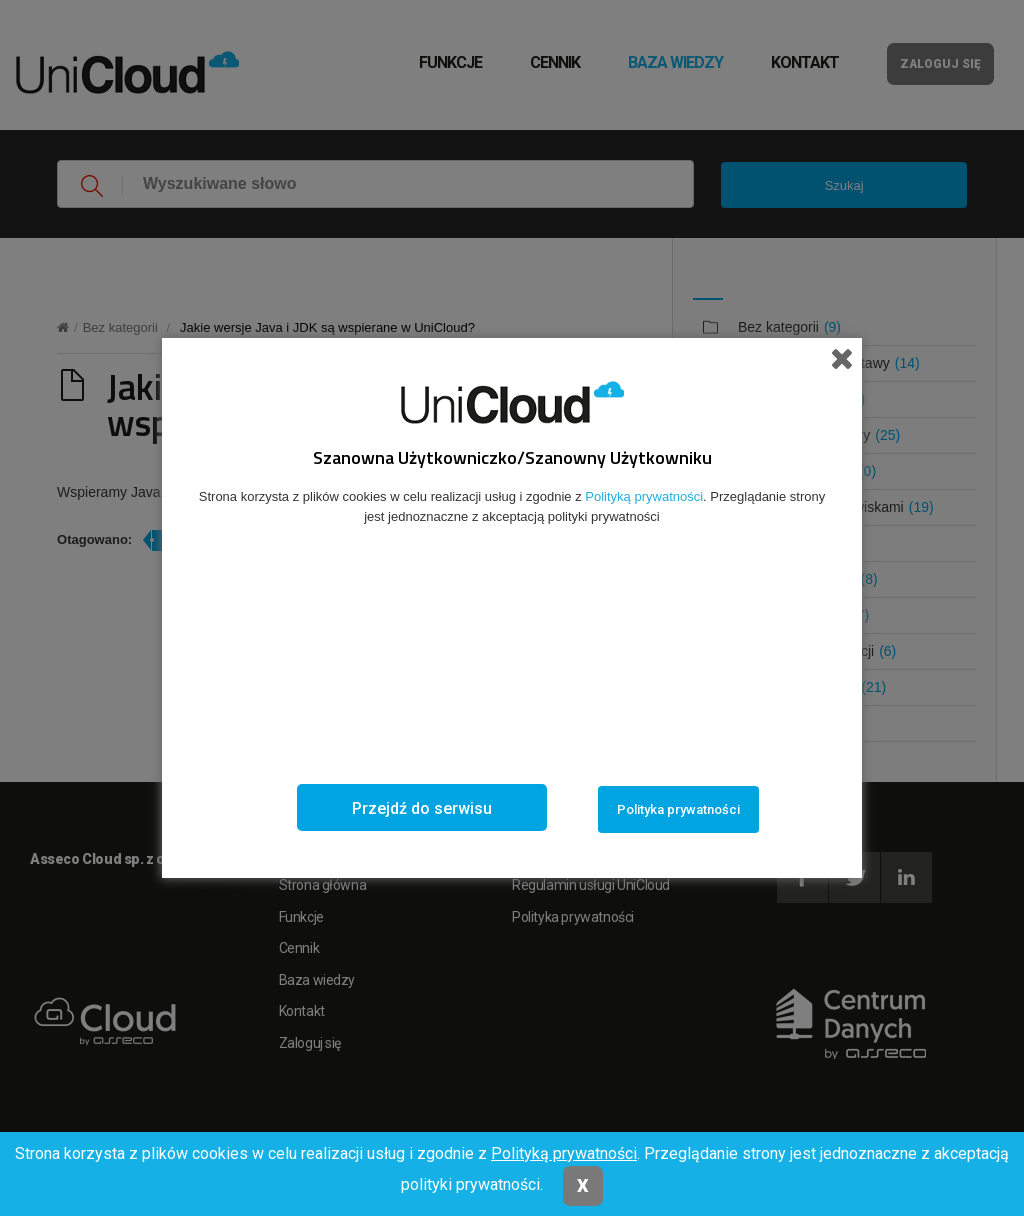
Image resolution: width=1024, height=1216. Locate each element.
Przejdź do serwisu (422, 808)
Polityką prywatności (564, 1153)
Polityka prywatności (678, 809)
